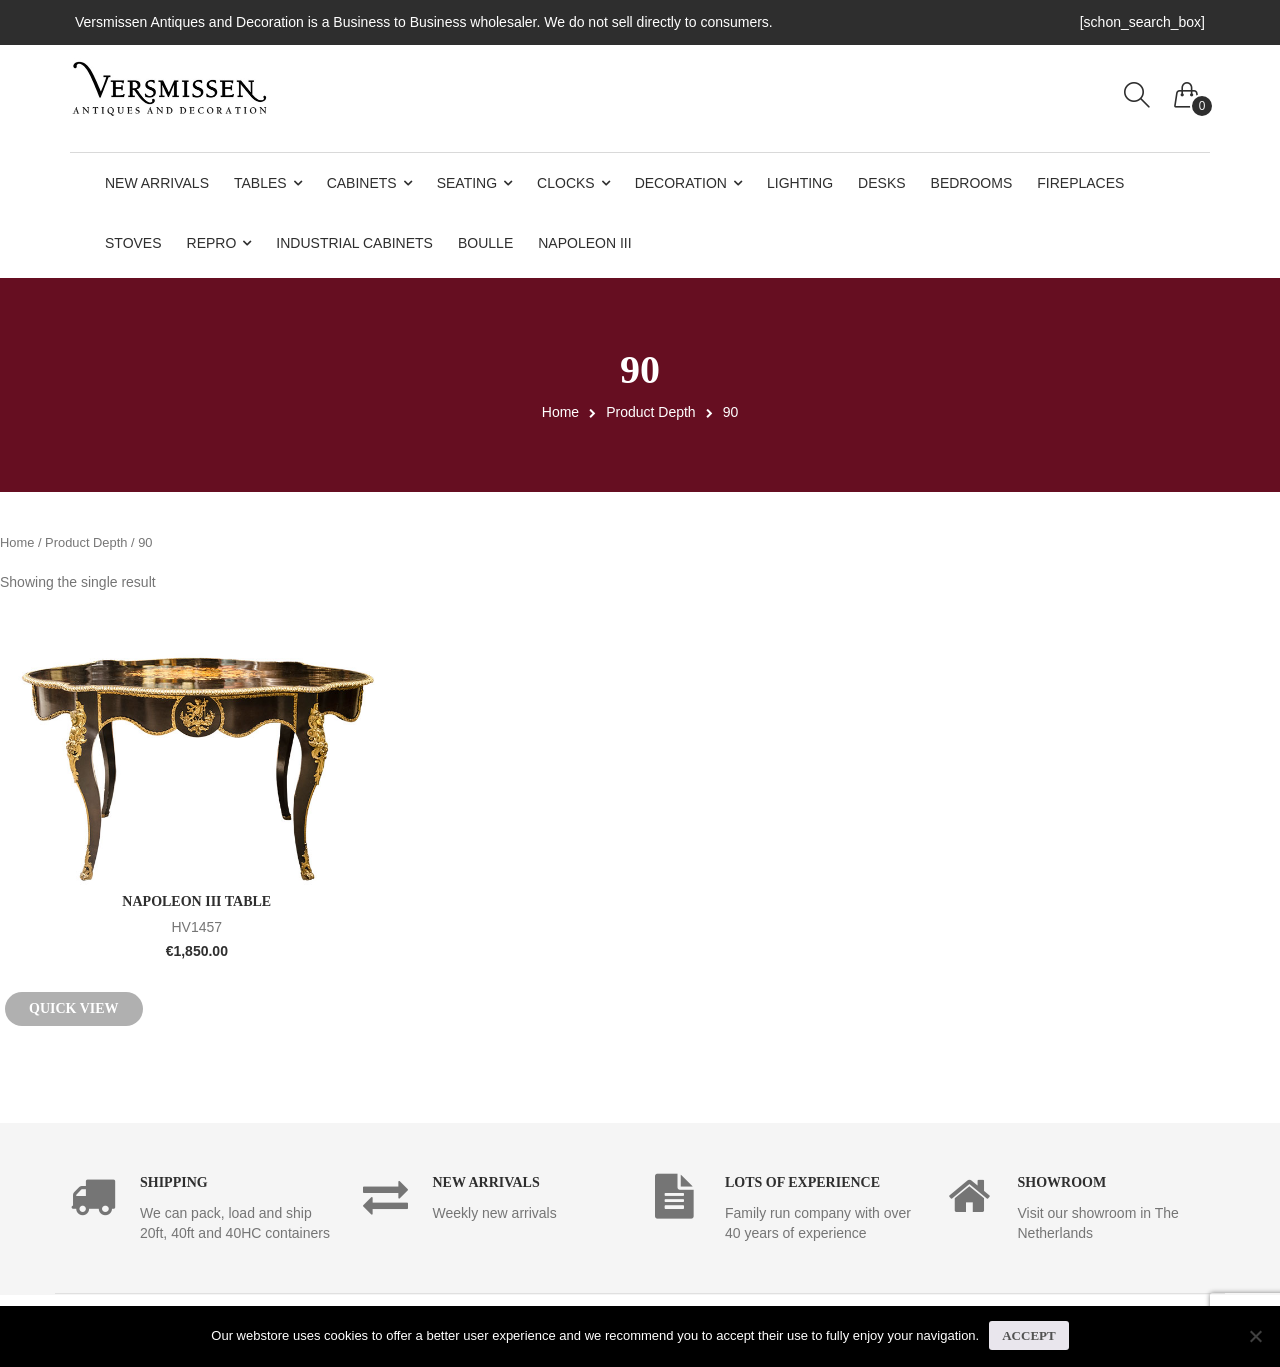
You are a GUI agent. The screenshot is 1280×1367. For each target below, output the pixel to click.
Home (560, 412)
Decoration (681, 183)
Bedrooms (972, 183)
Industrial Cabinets (354, 243)
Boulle (485, 243)
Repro (212, 243)
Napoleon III (584, 243)
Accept (1028, 1335)
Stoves (133, 243)
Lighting (800, 183)
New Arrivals (157, 183)
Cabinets (362, 183)
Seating (467, 183)
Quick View (74, 1008)
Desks (881, 183)
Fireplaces (1080, 183)
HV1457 (197, 924)
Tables (260, 183)
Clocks (566, 183)
